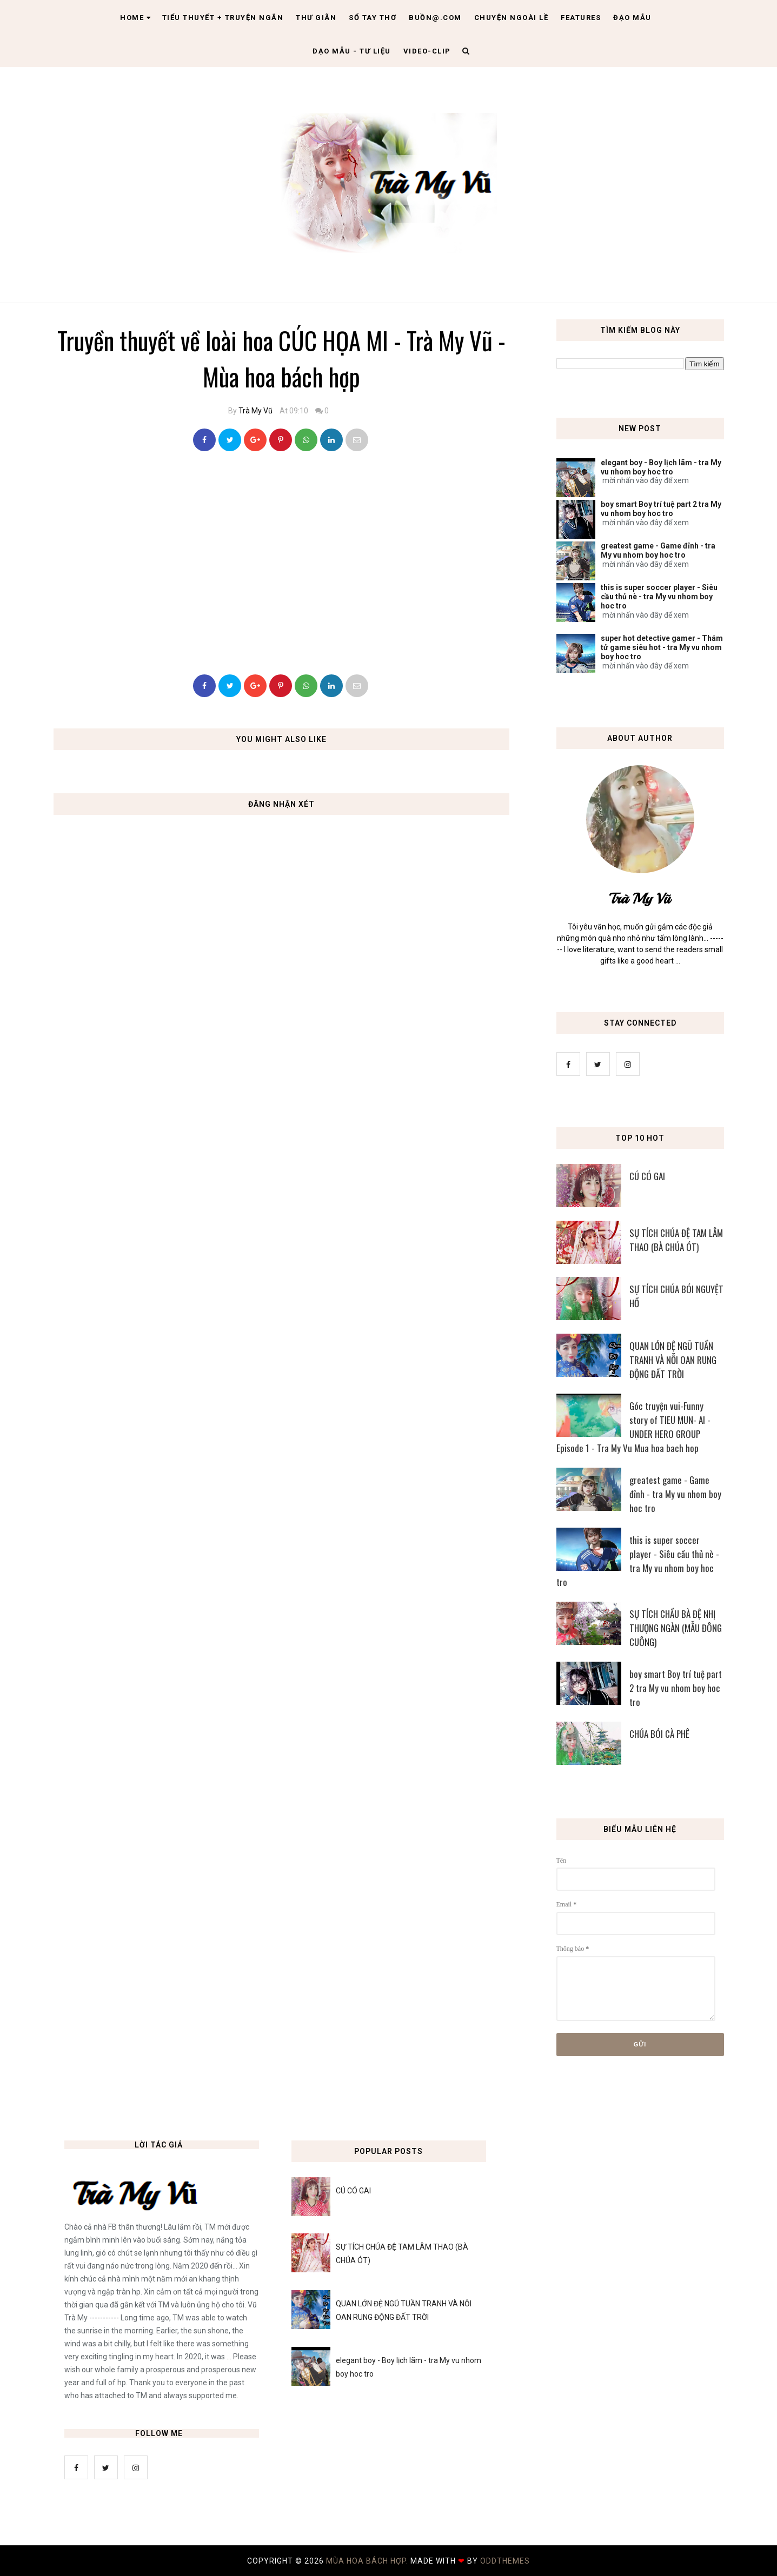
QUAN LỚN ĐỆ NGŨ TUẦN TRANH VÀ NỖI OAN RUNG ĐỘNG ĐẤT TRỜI (672, 1360)
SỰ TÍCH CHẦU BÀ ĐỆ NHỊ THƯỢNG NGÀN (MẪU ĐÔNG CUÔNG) (675, 1628)
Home (135, 18)
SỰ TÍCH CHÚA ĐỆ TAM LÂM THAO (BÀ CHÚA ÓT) (676, 1240)
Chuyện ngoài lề (511, 18)
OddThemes (505, 2561)
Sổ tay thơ (372, 18)
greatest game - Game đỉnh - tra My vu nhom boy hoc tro (658, 550)
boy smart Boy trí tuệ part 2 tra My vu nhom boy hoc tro (661, 509)
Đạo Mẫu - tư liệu (352, 51)
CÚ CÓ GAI (647, 1176)
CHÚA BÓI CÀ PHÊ (659, 1734)
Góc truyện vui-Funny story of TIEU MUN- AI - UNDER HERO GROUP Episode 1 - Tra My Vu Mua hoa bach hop (633, 1427)
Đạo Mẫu (632, 18)
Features (581, 18)
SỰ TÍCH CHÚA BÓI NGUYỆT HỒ (676, 1296)
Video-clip (427, 51)
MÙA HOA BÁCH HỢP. (368, 2561)
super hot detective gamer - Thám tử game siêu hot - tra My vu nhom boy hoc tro (662, 647)
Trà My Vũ (255, 410)
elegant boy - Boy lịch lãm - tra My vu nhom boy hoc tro (661, 467)
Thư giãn (316, 18)
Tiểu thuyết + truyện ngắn (223, 18)
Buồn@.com (435, 18)
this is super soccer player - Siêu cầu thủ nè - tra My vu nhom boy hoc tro (659, 596)
